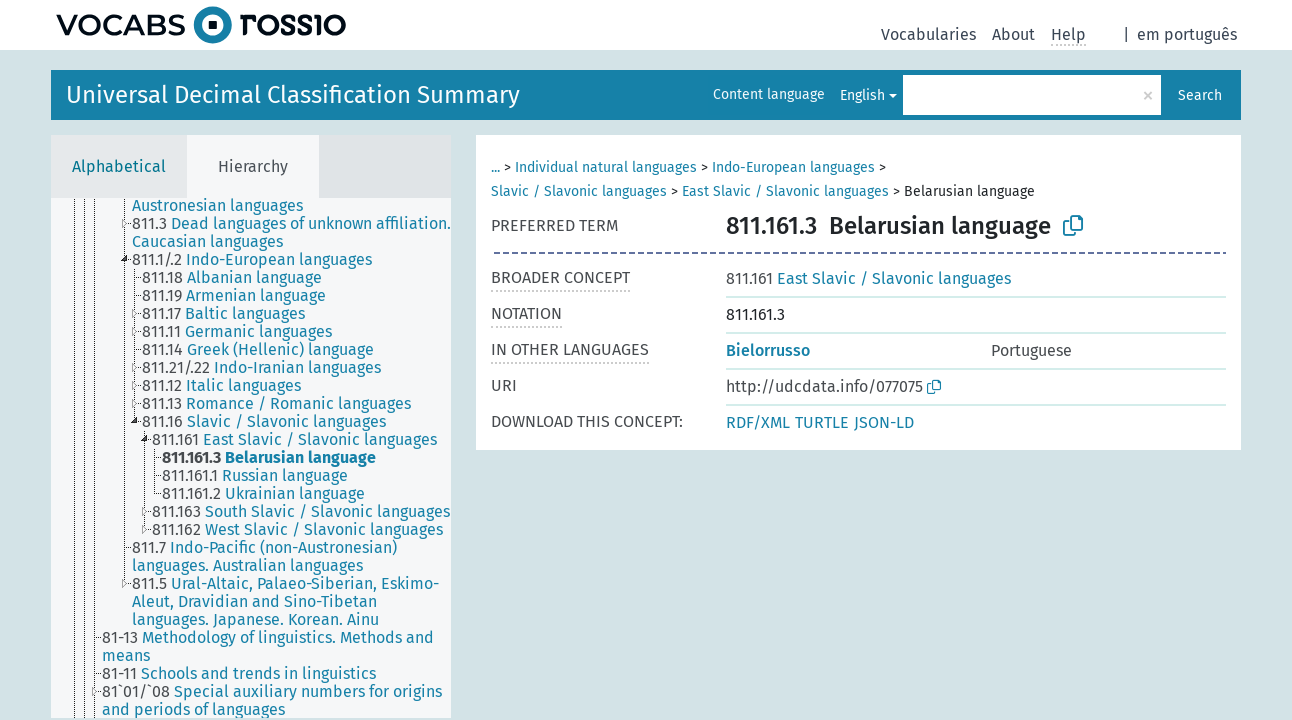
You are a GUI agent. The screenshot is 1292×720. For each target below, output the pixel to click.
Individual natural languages (606, 167)
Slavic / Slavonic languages (579, 191)
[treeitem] (300, 233)
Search (1200, 95)
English (862, 95)
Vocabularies (928, 34)
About (1013, 34)
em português (1187, 34)
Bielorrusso (768, 350)
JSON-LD (884, 422)
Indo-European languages (793, 167)
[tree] (251, 458)
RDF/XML (758, 422)
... (495, 167)
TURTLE (822, 422)
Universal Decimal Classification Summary (293, 95)
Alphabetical (119, 166)
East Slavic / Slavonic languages (785, 191)
